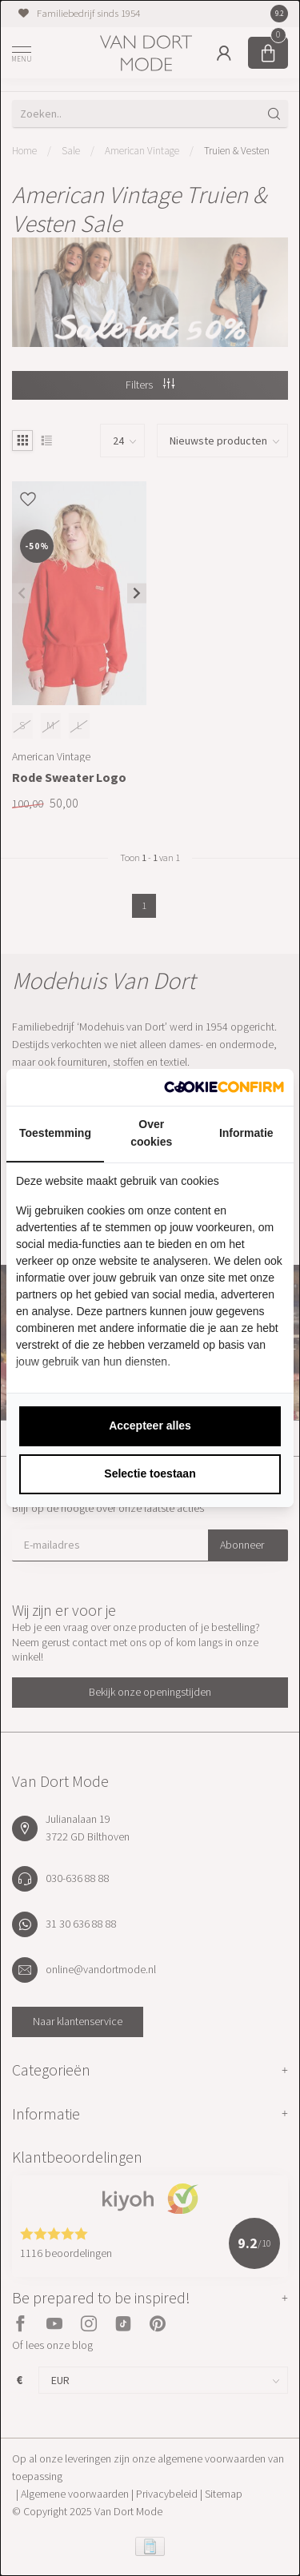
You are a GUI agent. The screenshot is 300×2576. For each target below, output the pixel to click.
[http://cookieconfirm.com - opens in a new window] (224, 1087)
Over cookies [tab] (151, 1133)
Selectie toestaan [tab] (149, 1473)
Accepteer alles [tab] (150, 1425)
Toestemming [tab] (55, 1133)
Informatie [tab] (246, 1133)
